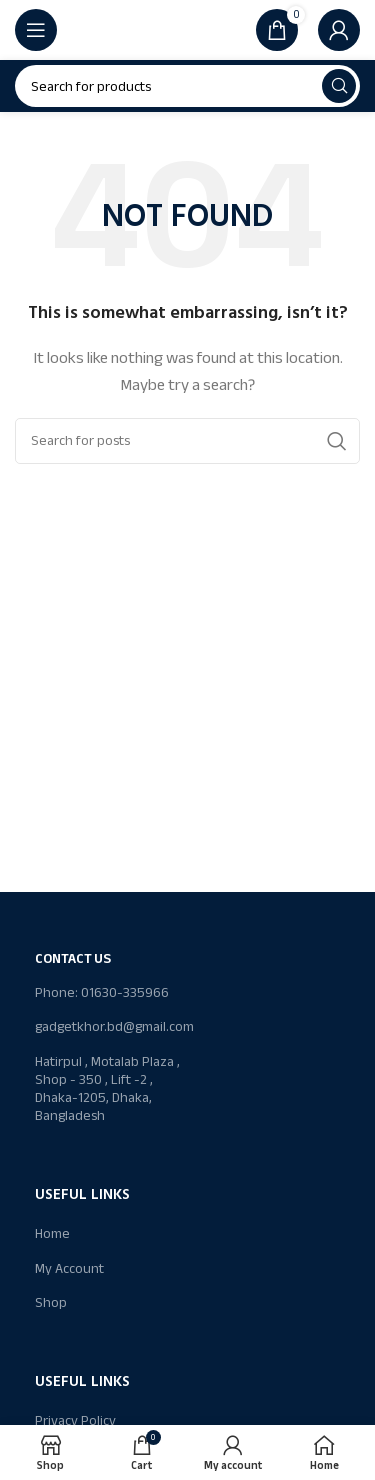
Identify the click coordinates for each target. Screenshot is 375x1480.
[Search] (187, 86)
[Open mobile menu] (36, 30)
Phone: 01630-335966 (102, 992)
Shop (51, 1302)
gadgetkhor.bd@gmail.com (111, 1026)
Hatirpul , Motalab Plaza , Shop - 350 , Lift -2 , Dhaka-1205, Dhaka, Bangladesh (107, 1089)
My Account (69, 1268)
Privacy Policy (75, 1420)
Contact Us (73, 958)
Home (52, 1233)
